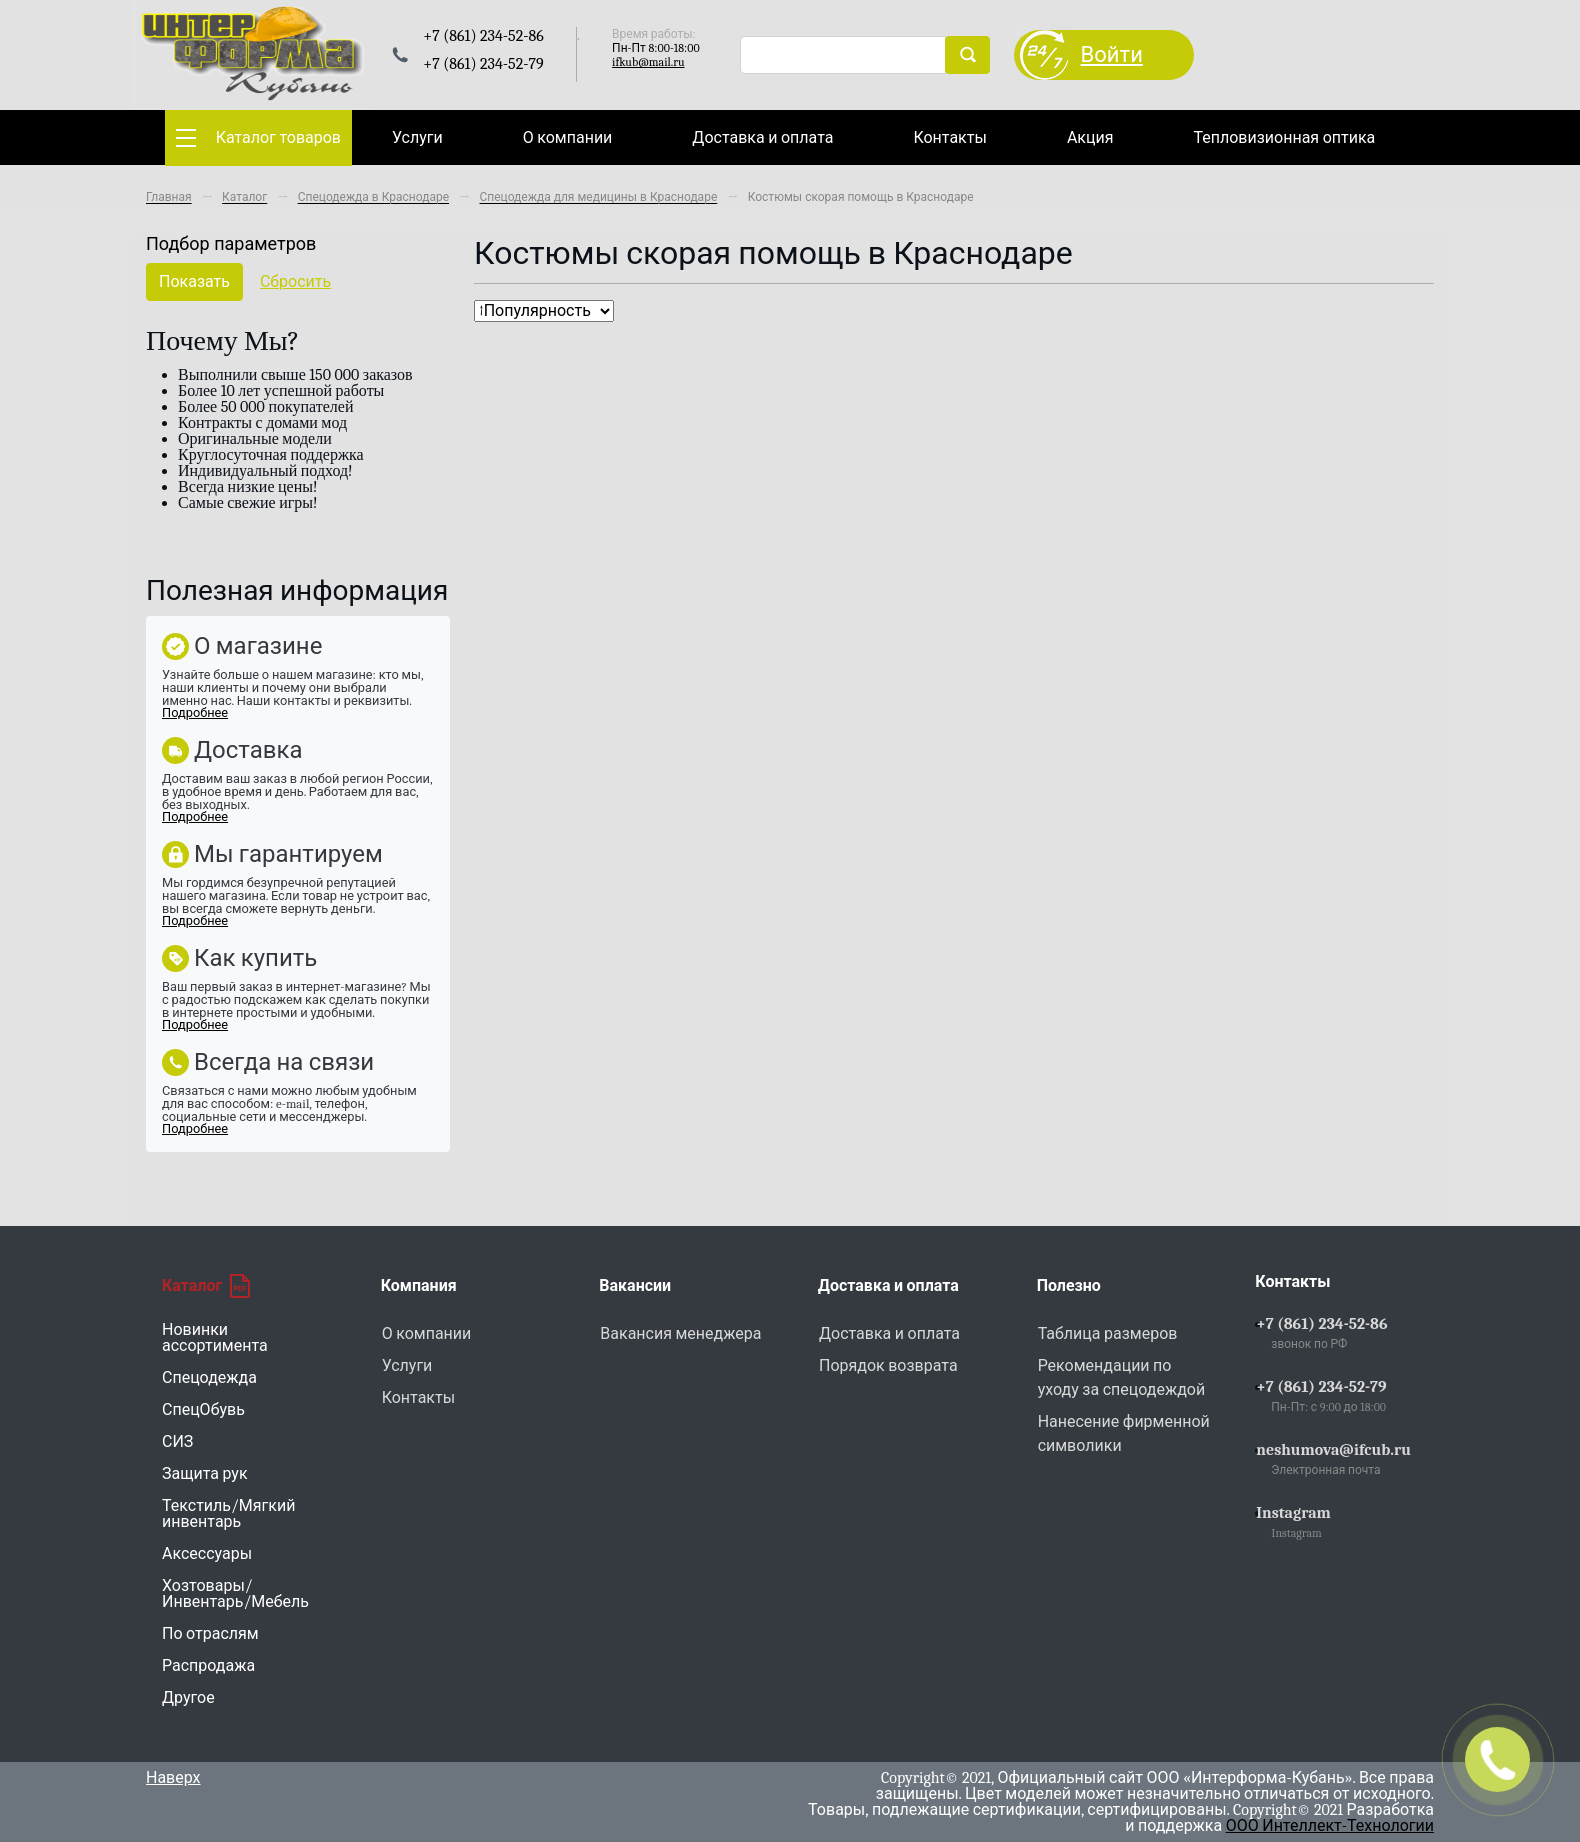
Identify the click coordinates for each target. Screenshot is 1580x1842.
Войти (1112, 55)
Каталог (206, 1286)
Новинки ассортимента (215, 1338)
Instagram (1293, 1513)
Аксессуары (207, 1554)
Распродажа (208, 1666)
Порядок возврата (888, 1366)
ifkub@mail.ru (648, 62)
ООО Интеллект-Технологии (1330, 1826)
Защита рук (205, 1474)
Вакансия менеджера (680, 1334)
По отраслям (210, 1634)
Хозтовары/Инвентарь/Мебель (235, 1594)
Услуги (417, 138)
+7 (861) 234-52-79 (1321, 1387)
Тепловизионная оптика (1284, 138)
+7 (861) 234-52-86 (1321, 1324)
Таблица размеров (1108, 1334)
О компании (568, 138)
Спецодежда (209, 1378)
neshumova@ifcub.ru (1333, 1450)
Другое (188, 1698)
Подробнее (195, 712)
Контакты (949, 138)
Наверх (173, 1778)
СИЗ (177, 1442)
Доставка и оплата (762, 138)
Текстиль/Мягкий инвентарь (228, 1514)
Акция (1090, 138)
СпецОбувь (203, 1410)
